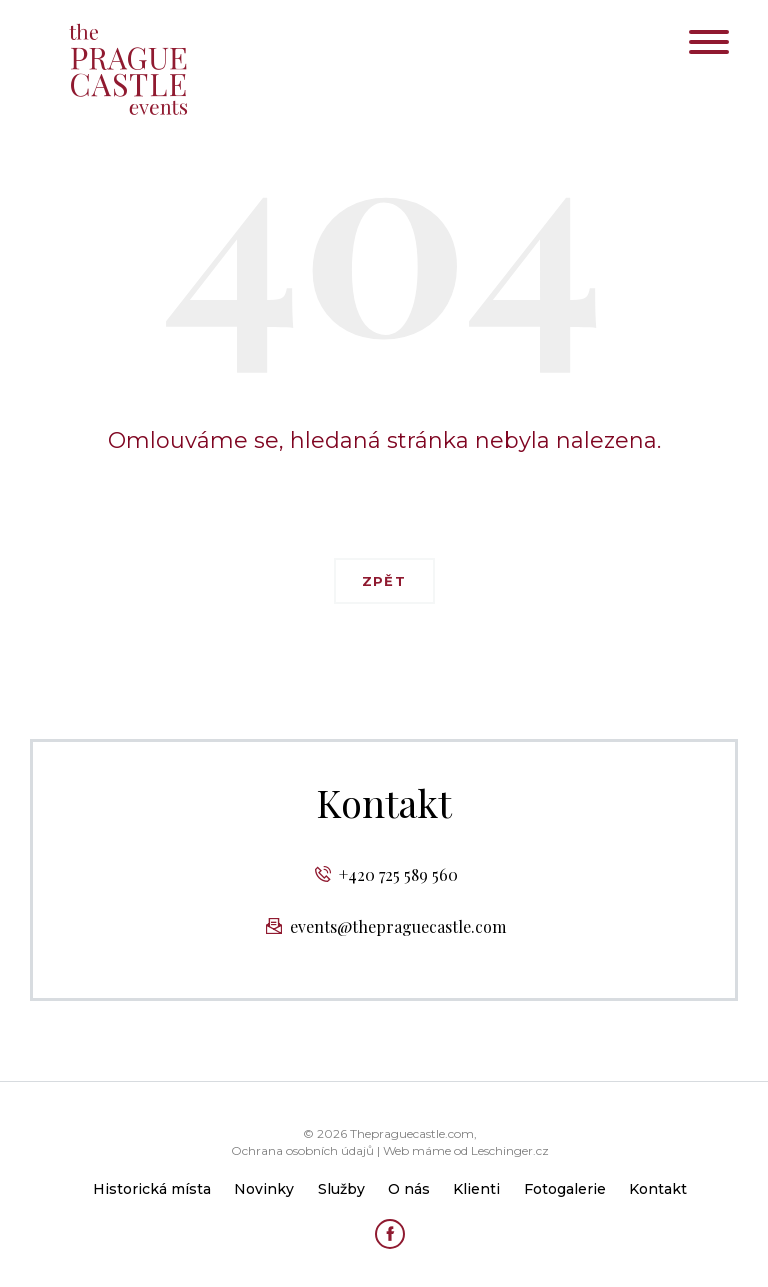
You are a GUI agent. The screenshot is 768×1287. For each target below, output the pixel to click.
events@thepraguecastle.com (398, 926)
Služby (341, 1189)
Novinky (264, 1189)
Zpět (384, 581)
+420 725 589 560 (398, 874)
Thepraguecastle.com (412, 1133)
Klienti (476, 1189)
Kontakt (658, 1189)
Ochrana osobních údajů (302, 1150)
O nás (409, 1189)
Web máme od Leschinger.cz (466, 1150)
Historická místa (152, 1189)
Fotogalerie (565, 1189)
